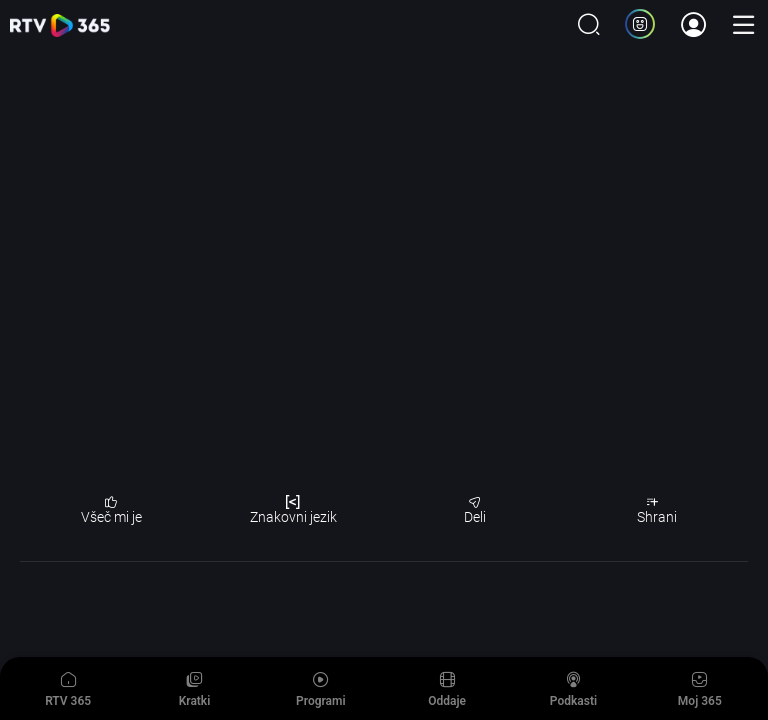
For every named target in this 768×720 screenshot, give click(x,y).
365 (60, 25)
